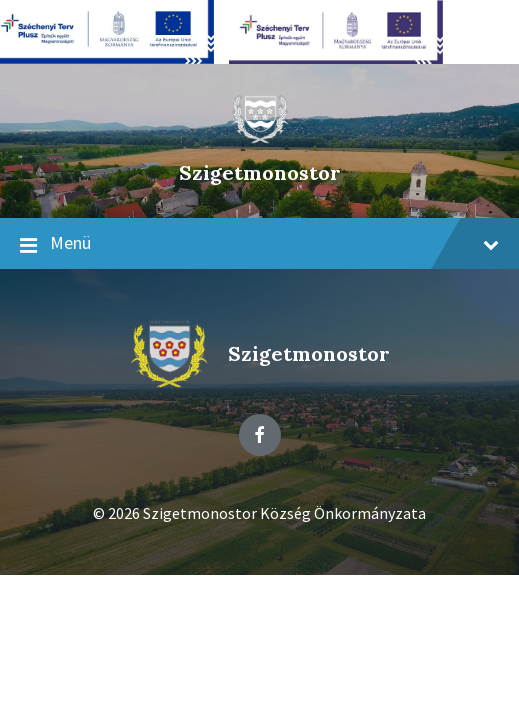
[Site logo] (260, 139)
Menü (259, 244)
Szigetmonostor (260, 172)
